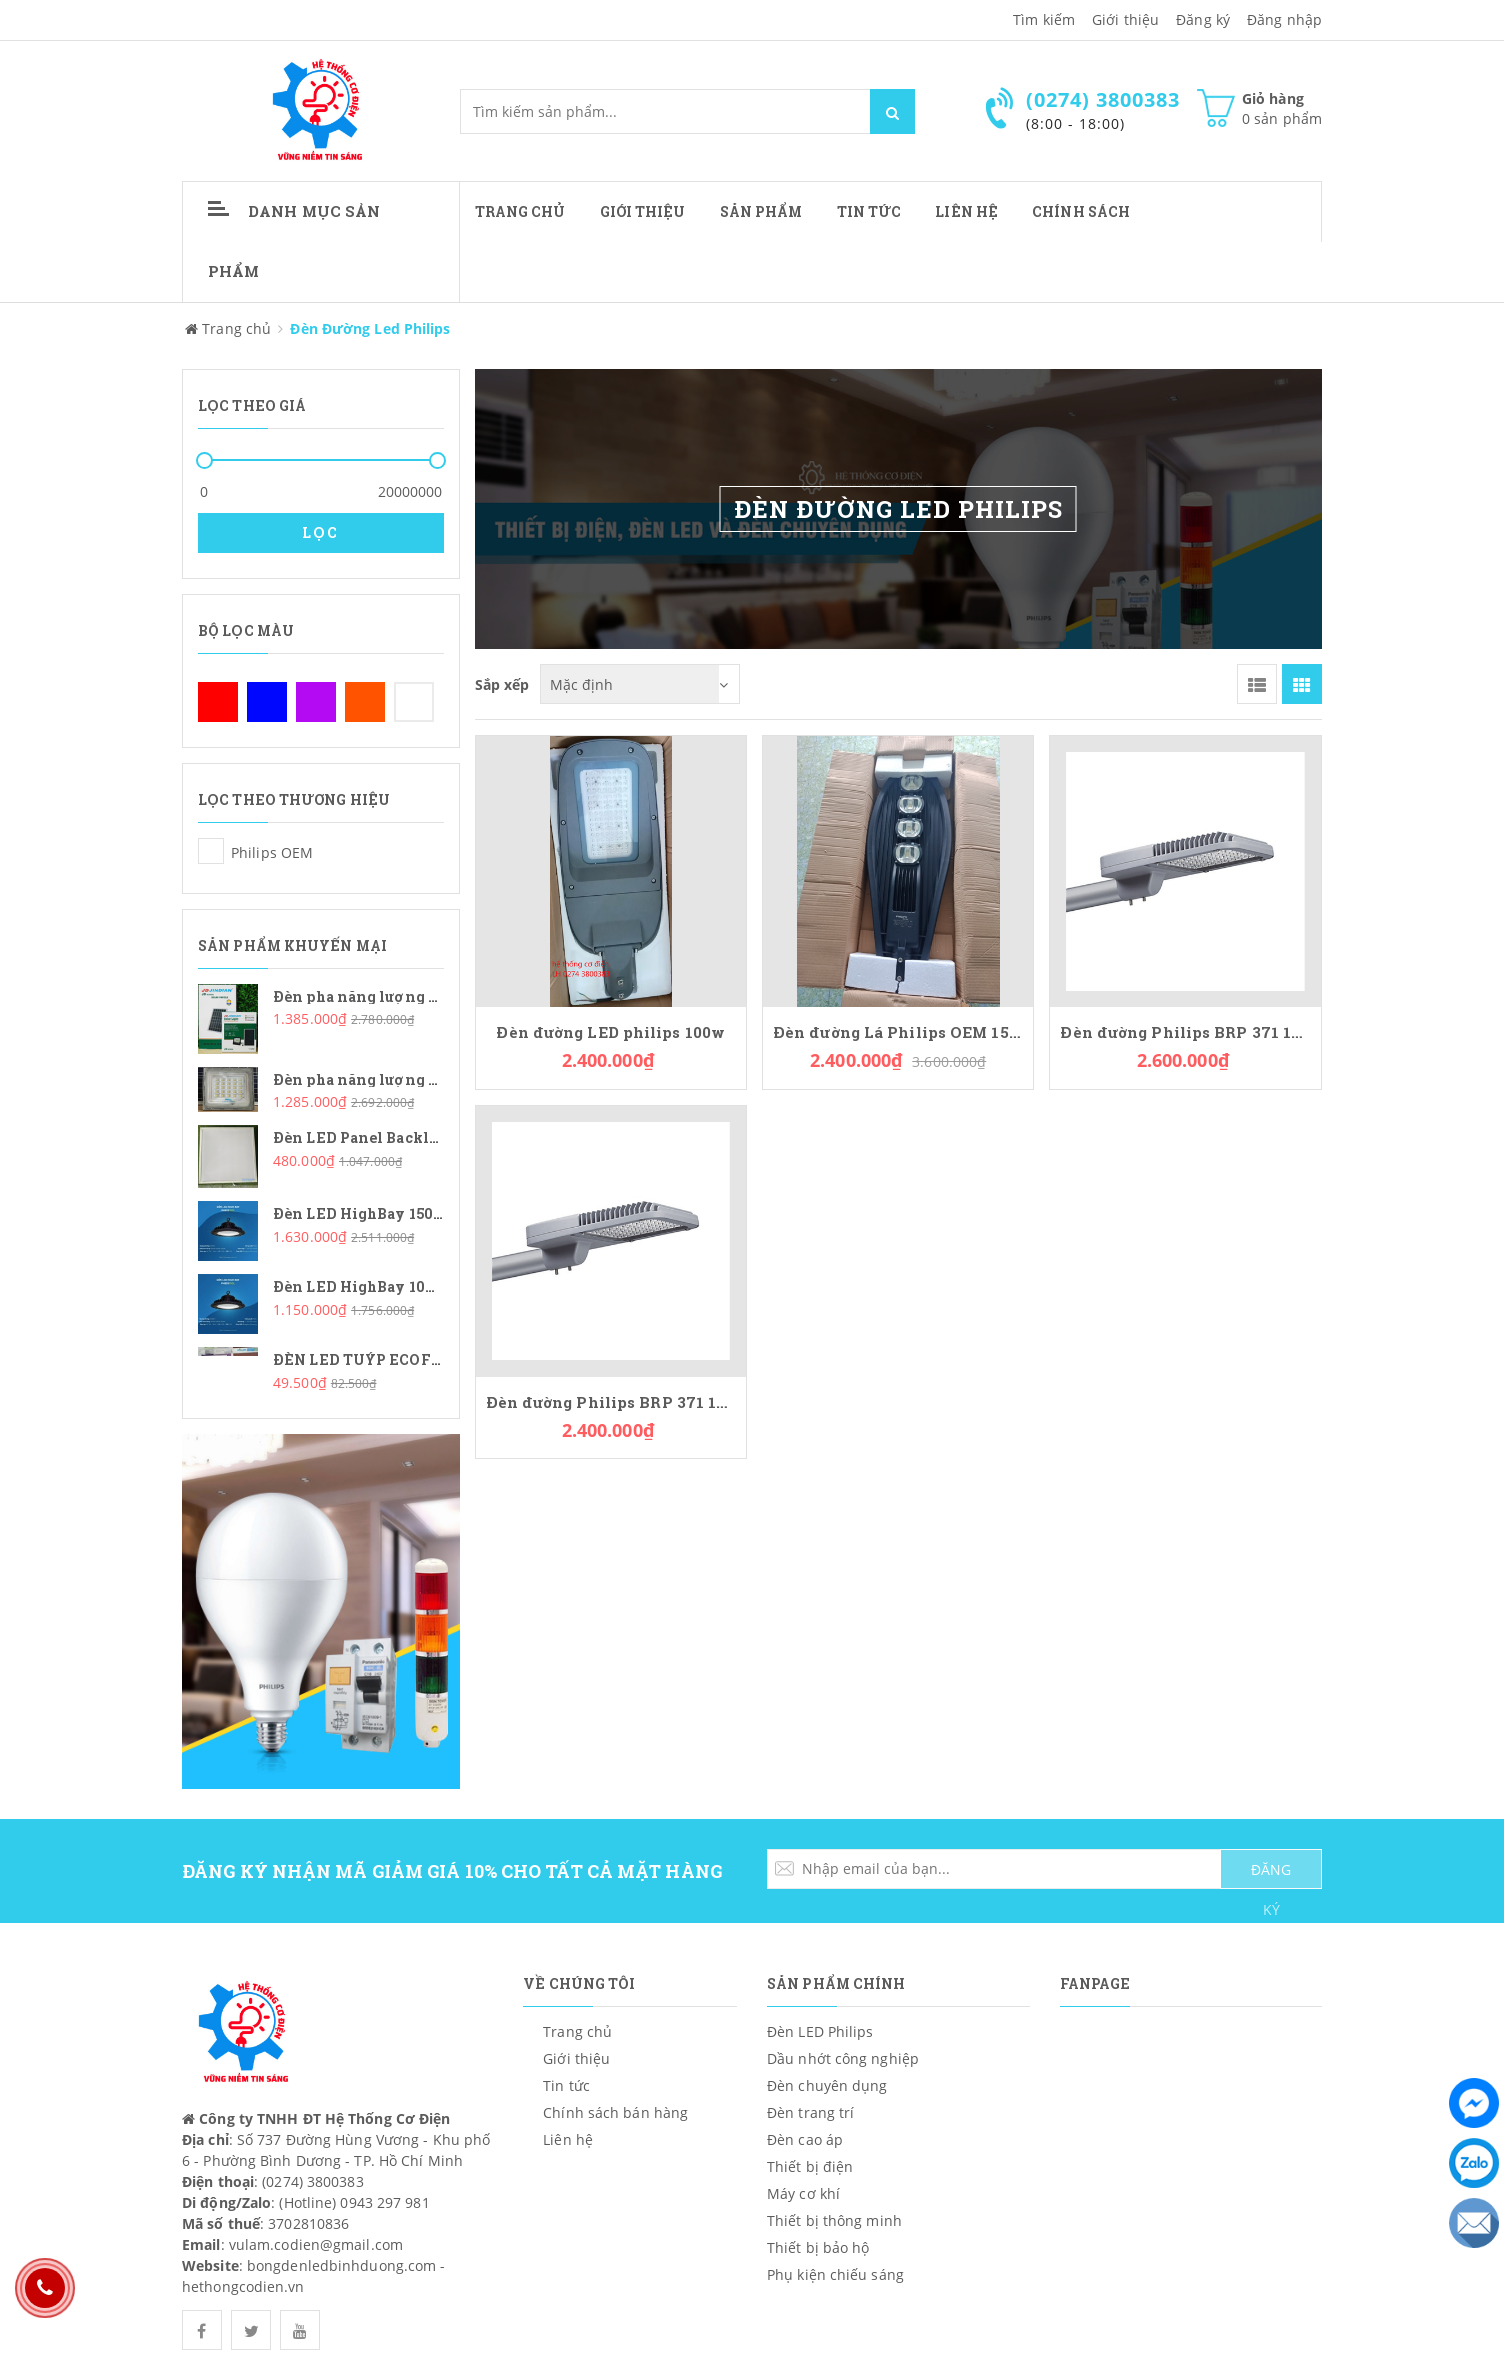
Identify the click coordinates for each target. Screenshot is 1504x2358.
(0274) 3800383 (312, 2181)
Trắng (414, 702)
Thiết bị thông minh (834, 2220)
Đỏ (218, 702)
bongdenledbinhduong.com (341, 2265)
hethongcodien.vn (243, 2286)
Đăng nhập (1284, 19)
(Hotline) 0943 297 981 (354, 2202)
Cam (365, 702)
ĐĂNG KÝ (1271, 1874)
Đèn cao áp (805, 2139)
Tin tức (869, 211)
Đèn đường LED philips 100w (610, 1032)
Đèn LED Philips (820, 2031)
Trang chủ (520, 211)
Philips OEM (211, 851)
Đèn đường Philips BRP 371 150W (1185, 1032)
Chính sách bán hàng (615, 2112)
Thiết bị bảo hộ (818, 2247)
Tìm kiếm (1044, 19)
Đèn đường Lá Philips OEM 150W (898, 1032)
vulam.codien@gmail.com (316, 2244)
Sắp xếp (502, 683)
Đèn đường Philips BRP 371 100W (611, 1402)
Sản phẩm (761, 211)
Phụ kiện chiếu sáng (835, 2274)
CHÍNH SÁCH (1081, 211)
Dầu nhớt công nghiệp (843, 2058)
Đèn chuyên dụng (827, 2085)
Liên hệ (966, 211)
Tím (316, 702)
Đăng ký (1203, 19)
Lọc (321, 533)
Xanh (267, 702)
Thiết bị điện (810, 2166)
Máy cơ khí (803, 2193)
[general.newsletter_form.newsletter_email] (1044, 1869)
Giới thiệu (1125, 19)
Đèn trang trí (810, 2112)
